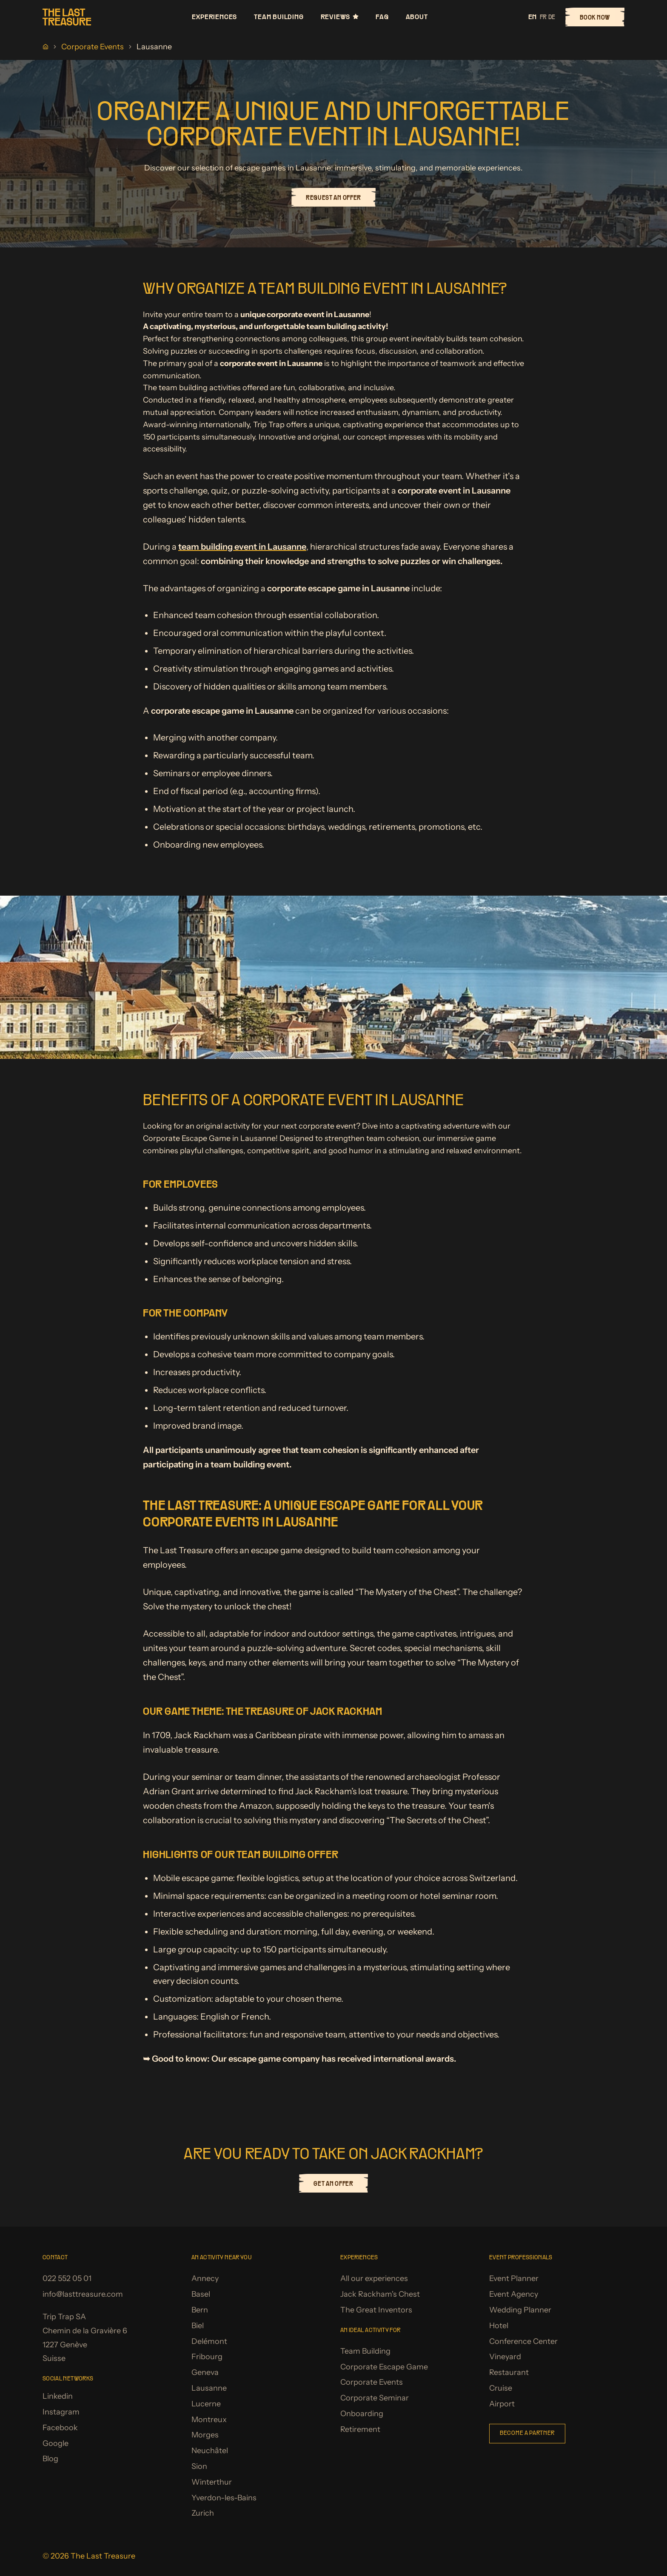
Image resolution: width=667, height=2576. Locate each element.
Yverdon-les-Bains (224, 2497)
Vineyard (505, 2356)
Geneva (205, 2372)
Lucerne (206, 2404)
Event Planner (514, 2278)
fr (543, 17)
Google (55, 2443)
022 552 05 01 (67, 2278)
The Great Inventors (376, 2310)
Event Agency (513, 2294)
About (417, 17)
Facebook (60, 2427)
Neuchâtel (209, 2450)
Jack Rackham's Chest (380, 2294)
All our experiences (374, 2278)
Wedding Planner (520, 2310)
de (551, 17)
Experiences (214, 17)
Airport (502, 2404)
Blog (50, 2458)
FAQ (382, 17)
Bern (199, 2310)
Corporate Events (92, 46)
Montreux (209, 2419)
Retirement (360, 2429)
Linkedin (58, 2396)
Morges (205, 2435)
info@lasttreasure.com (83, 2294)
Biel (197, 2325)
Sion (199, 2466)
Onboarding (361, 2413)
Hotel (498, 2325)
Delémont (209, 2341)
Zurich (202, 2513)
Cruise (500, 2388)
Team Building (278, 17)
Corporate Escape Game (384, 2367)
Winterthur (211, 2482)
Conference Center (523, 2341)
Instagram (61, 2412)
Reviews (340, 17)
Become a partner (527, 2433)
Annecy (205, 2278)
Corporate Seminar (374, 2398)
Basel (200, 2294)
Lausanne (209, 2388)
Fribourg (206, 2356)
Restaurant (509, 2372)
